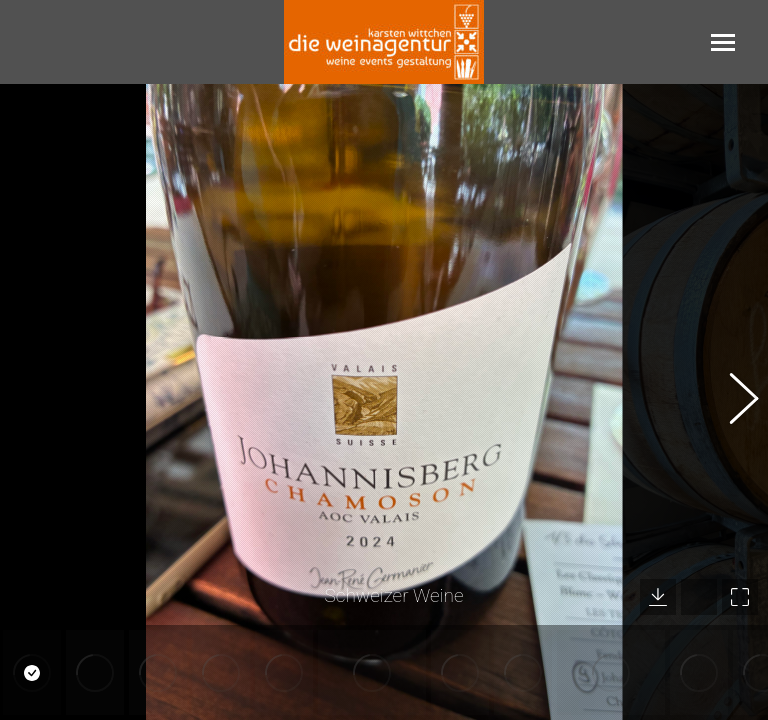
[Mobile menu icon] (723, 42)
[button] (733, 402)
